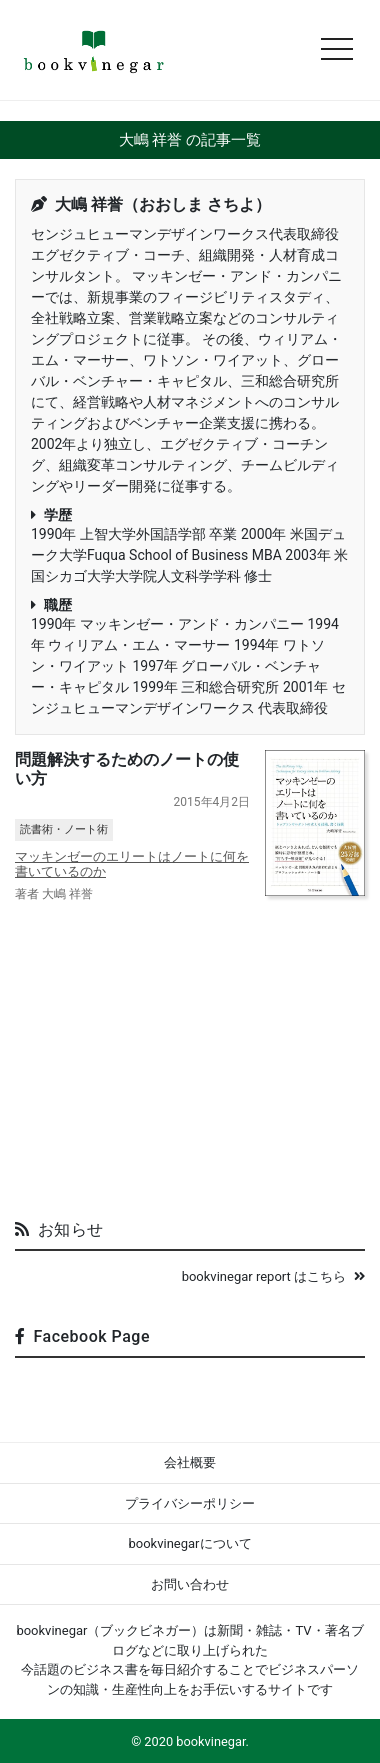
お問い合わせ (190, 1584)
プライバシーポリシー (190, 1503)
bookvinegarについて (189, 1543)
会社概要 (190, 1462)
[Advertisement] (190, 1053)
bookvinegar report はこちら (273, 1276)
